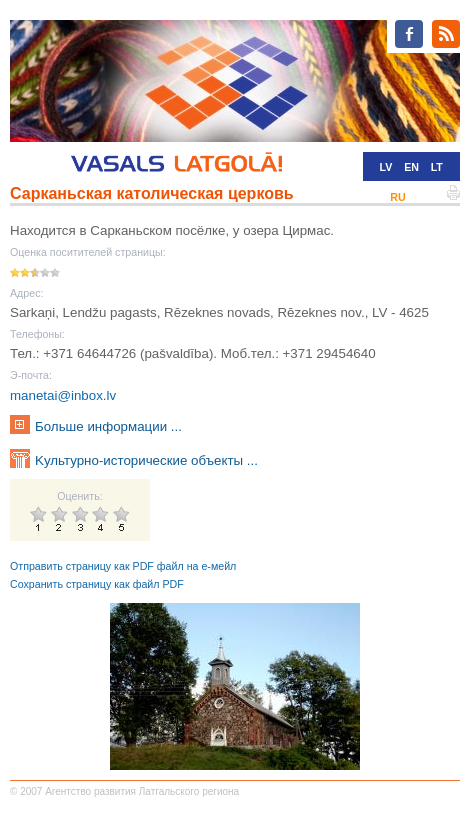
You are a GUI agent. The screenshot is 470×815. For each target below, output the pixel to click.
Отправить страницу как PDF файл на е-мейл (123, 566)
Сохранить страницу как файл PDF (97, 584)
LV (386, 167)
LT (437, 167)
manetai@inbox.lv (63, 395)
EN (411, 167)
